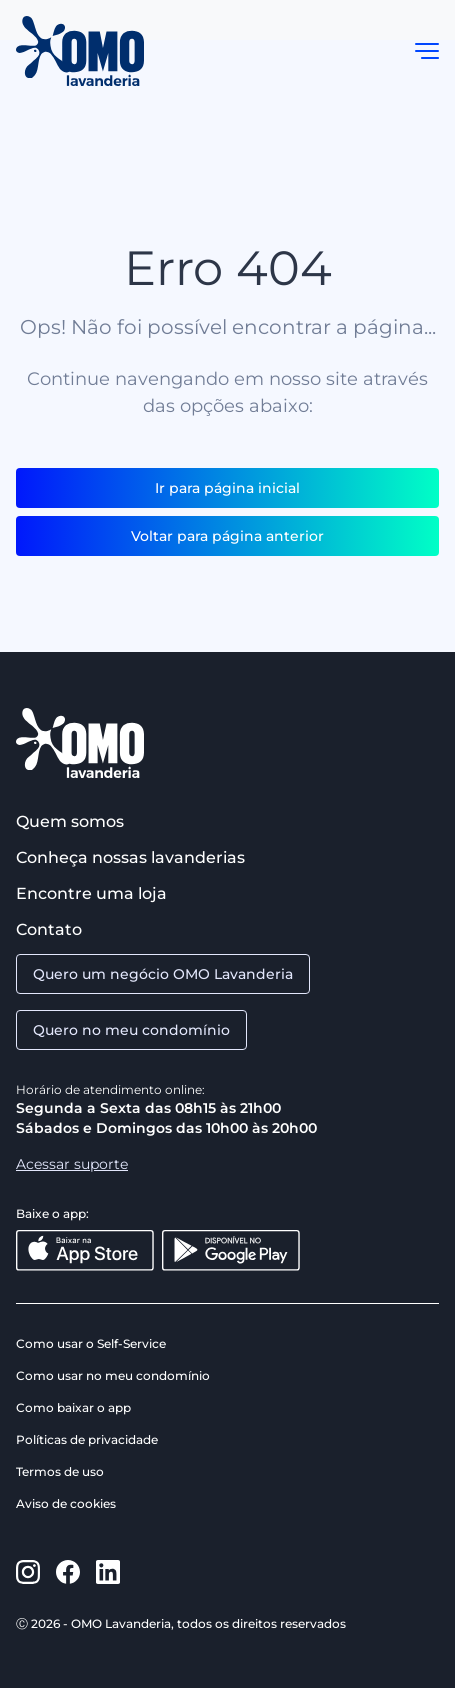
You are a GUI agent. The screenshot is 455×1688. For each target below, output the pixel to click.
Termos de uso (60, 1471)
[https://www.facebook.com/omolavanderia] (68, 1572)
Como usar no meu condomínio (113, 1375)
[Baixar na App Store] (85, 1250)
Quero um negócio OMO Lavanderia (163, 974)
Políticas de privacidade (87, 1439)
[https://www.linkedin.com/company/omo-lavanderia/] (108, 1572)
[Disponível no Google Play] (231, 1250)
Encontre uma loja (91, 893)
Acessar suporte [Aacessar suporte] (72, 1164)
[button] (427, 51)
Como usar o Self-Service (91, 1343)
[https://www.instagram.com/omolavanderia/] (28, 1572)
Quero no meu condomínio (131, 1030)
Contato (49, 929)
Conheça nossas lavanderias (130, 857)
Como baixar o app (73, 1407)
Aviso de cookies (66, 1503)
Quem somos (70, 821)
